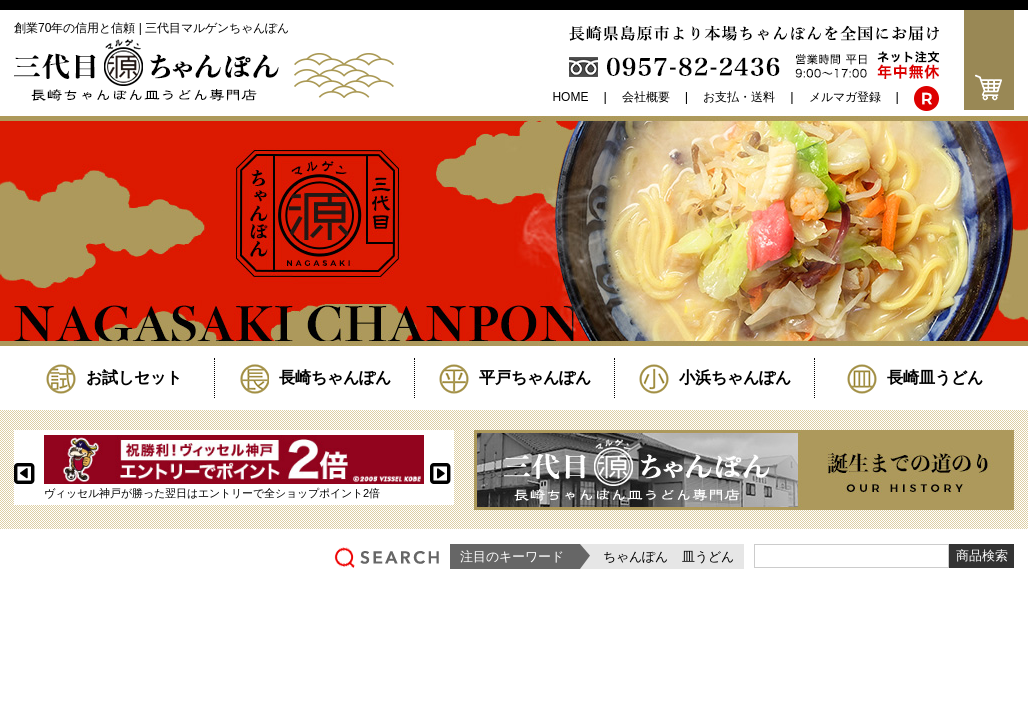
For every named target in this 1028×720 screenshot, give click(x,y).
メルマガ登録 (845, 97)
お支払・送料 (739, 97)
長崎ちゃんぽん (315, 377)
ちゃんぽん (635, 556)
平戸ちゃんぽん (515, 377)
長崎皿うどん (915, 377)
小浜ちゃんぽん (715, 377)
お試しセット (114, 377)
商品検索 (982, 555)
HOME (570, 97)
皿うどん (708, 556)
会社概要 (646, 97)
